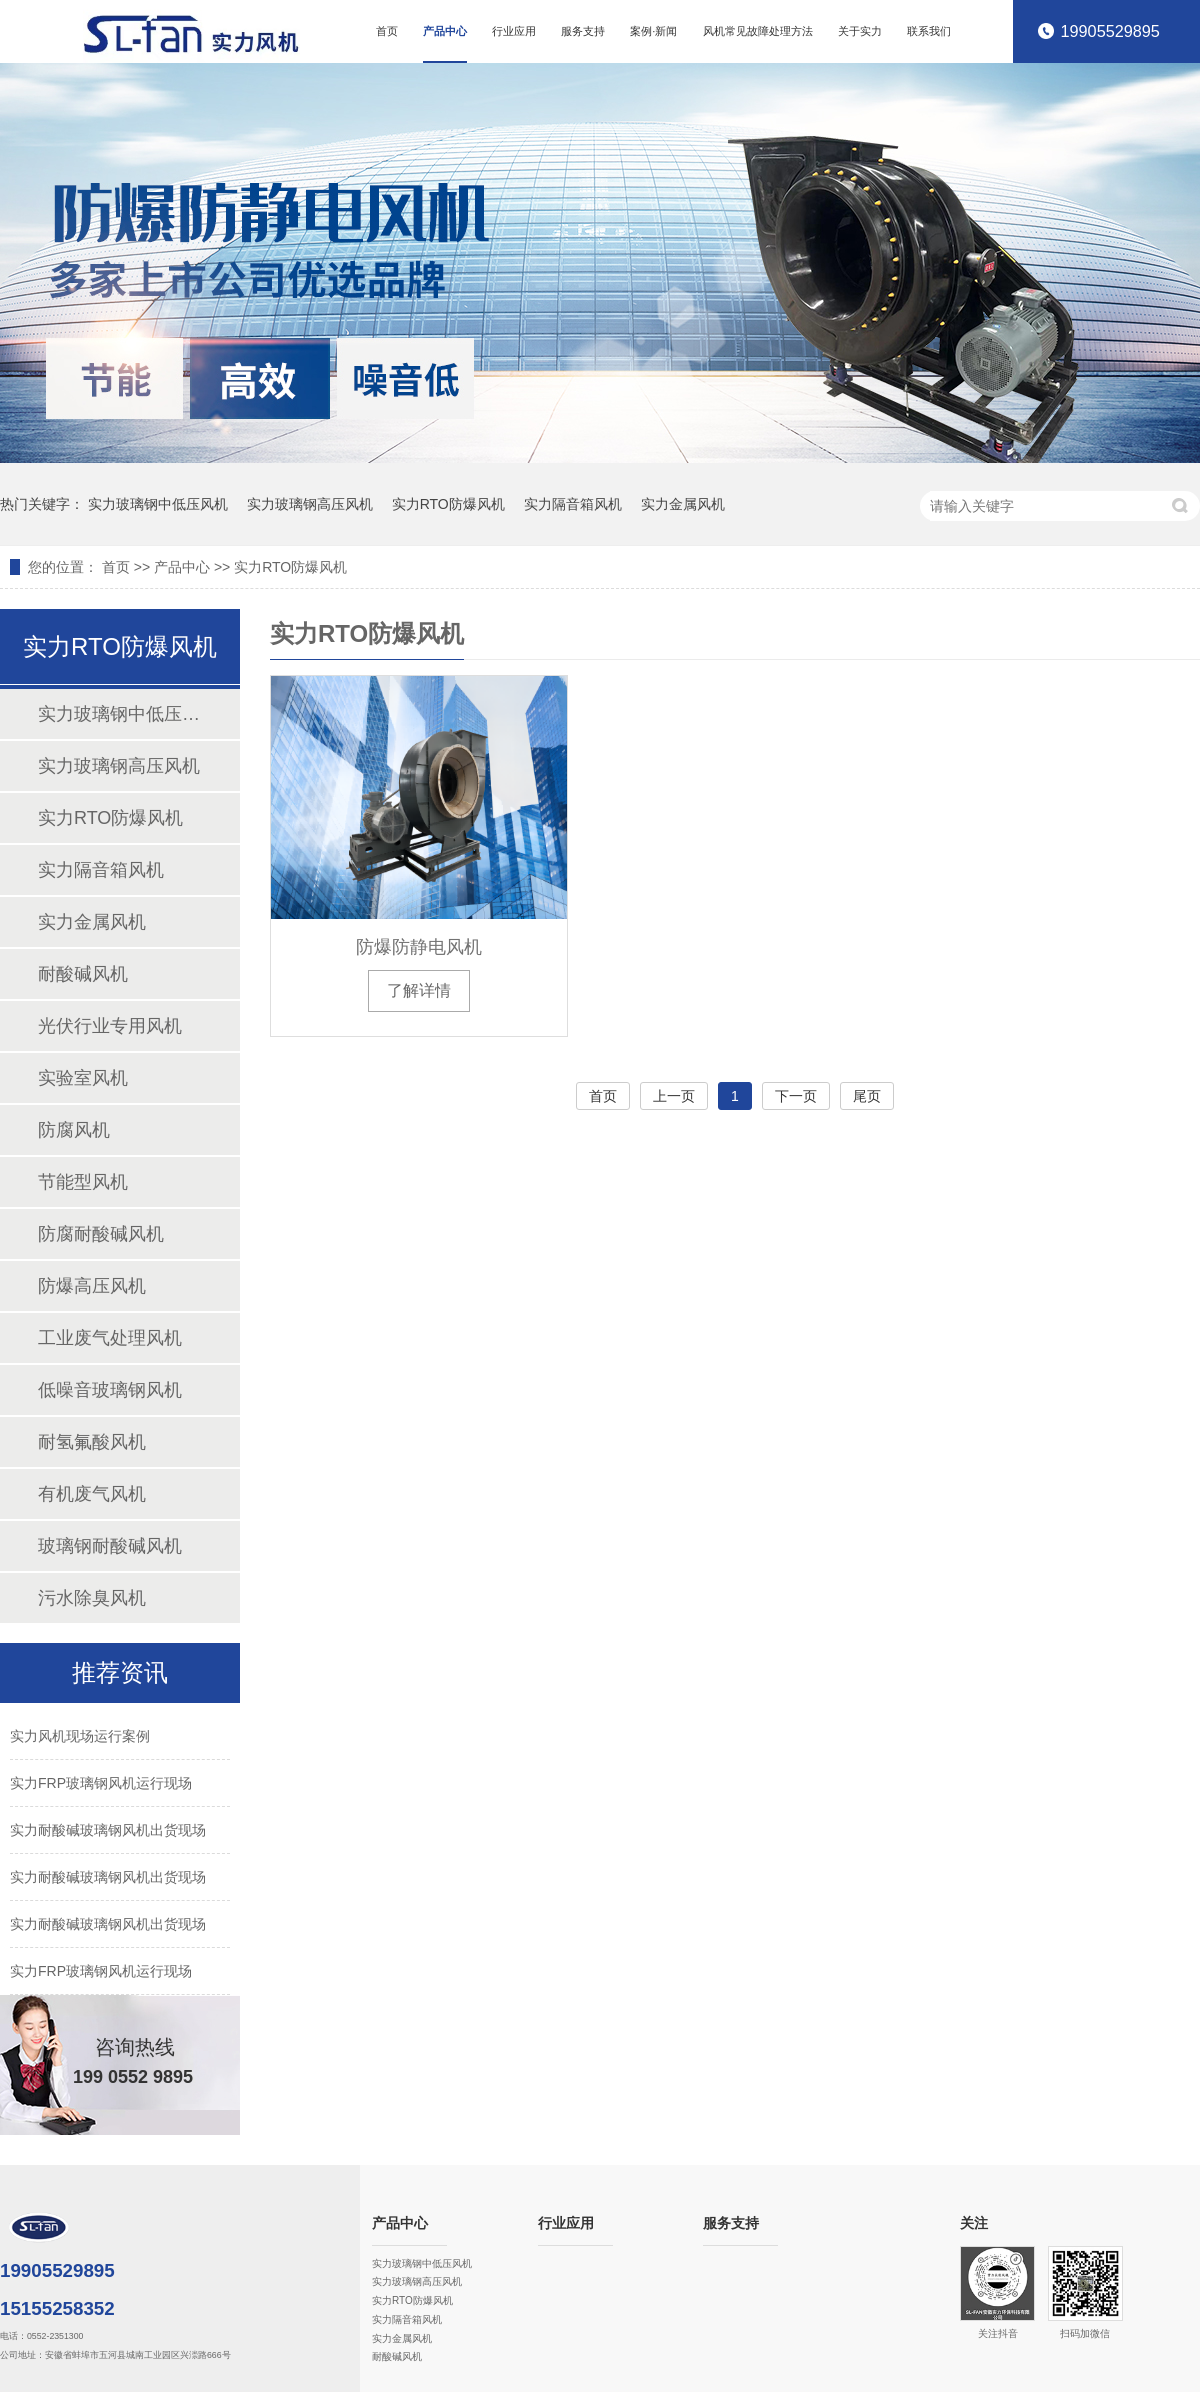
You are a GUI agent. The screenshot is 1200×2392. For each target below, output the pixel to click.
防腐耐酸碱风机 (101, 1234)
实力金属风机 (683, 504)
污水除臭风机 (92, 1598)
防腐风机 (74, 1130)
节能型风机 (83, 1182)
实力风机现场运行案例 (80, 1736)
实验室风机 (83, 1078)
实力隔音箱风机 (573, 504)
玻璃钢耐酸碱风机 (110, 1546)
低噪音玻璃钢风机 (110, 1390)
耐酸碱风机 (83, 974)
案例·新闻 (653, 31)
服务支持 (583, 31)
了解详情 (419, 990)
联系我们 (929, 31)
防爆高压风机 (92, 1286)
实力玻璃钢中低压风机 (158, 504)
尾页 (867, 1096)
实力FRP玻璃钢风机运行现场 (101, 1783)
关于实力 (860, 31)
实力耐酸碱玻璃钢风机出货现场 (108, 1830)
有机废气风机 (92, 1494)
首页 (387, 31)
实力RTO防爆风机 (448, 504)
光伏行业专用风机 (110, 1026)
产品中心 (445, 31)
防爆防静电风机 (419, 947)
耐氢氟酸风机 (92, 1442)
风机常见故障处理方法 (758, 31)
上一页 (674, 1096)
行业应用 (514, 31)
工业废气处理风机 (110, 1338)
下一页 (796, 1096)
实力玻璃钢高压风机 (310, 504)
